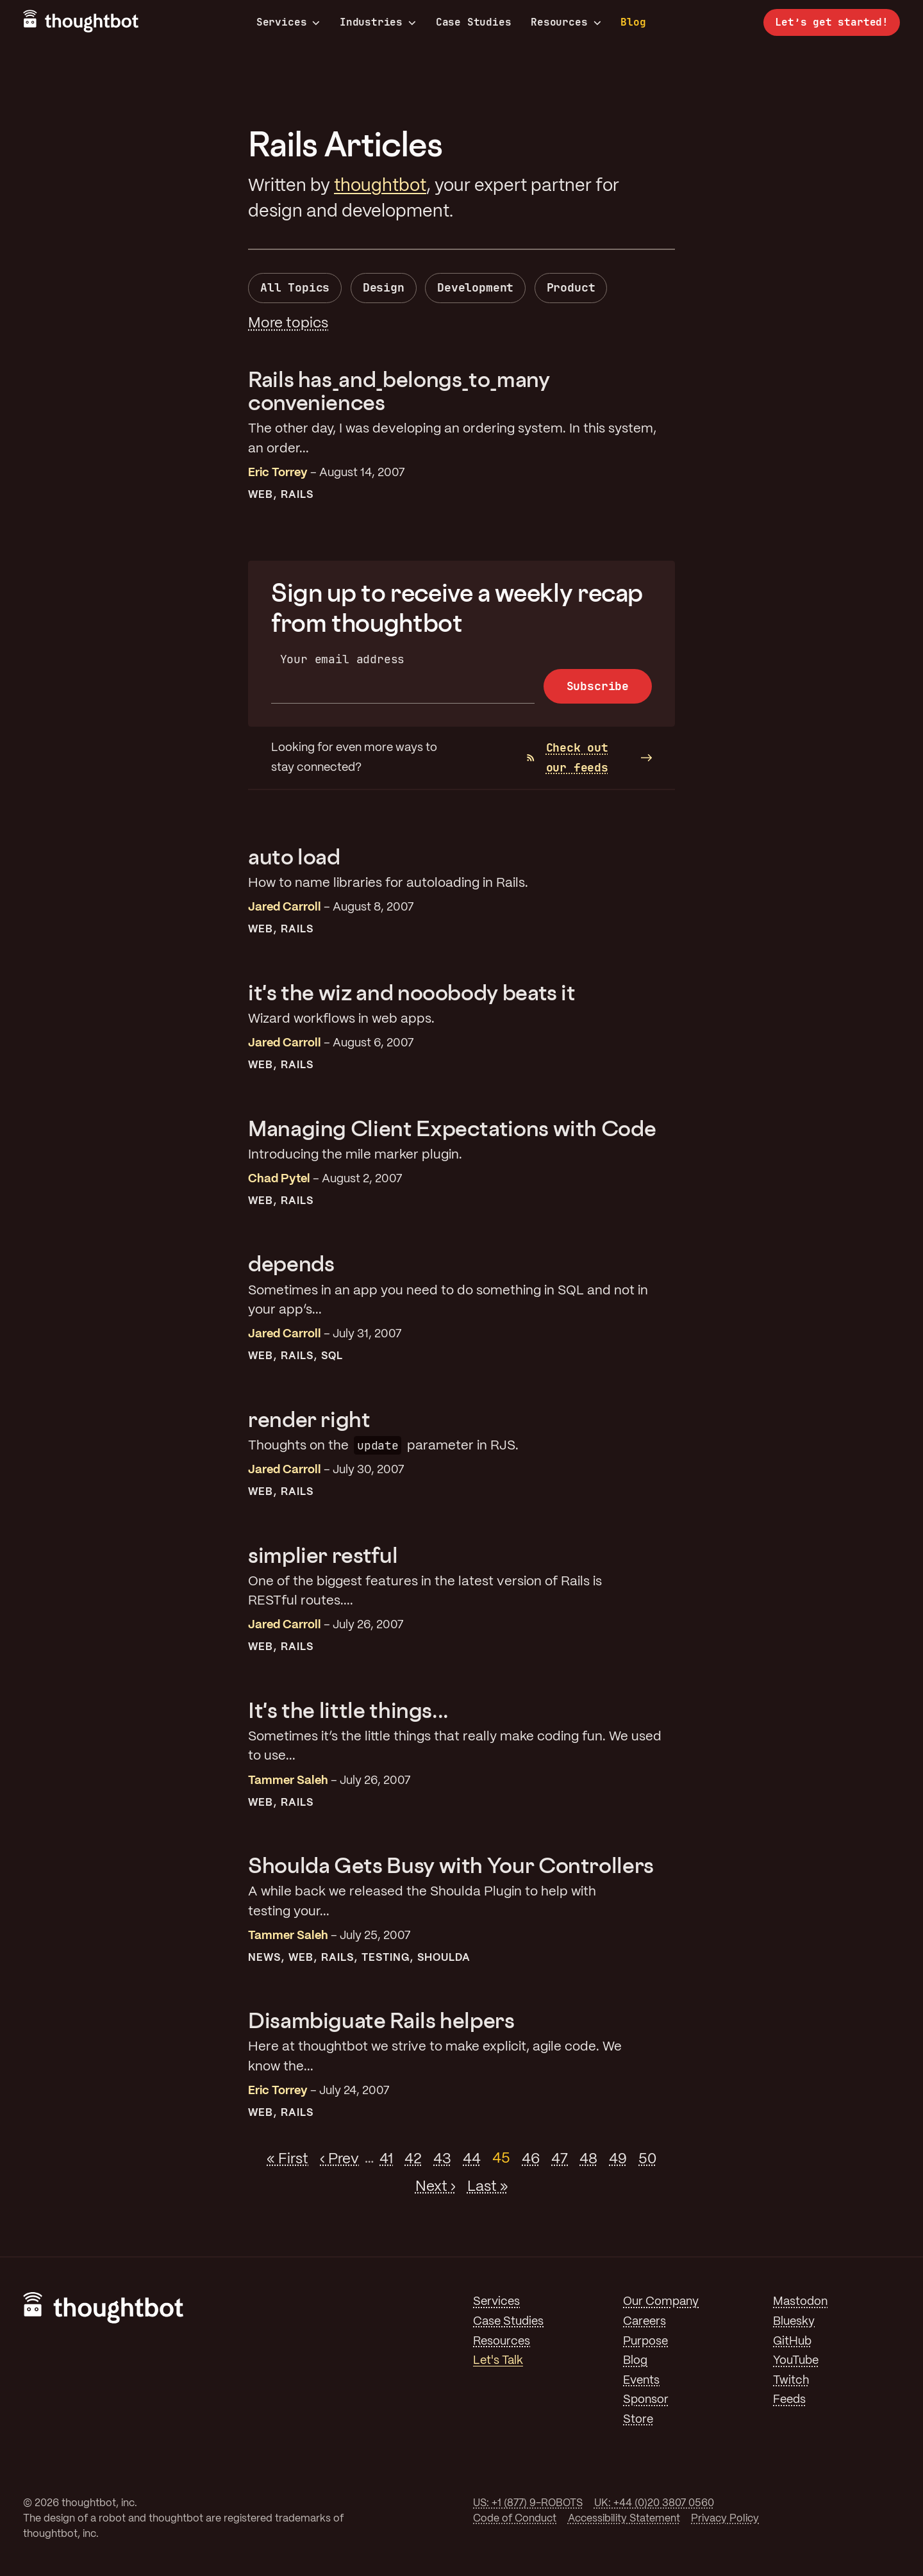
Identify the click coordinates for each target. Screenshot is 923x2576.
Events (641, 2380)
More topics (288, 324)
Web (260, 495)
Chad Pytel (279, 1179)
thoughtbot (380, 186)
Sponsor (646, 2400)
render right (309, 1419)
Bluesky (794, 2321)
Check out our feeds (567, 757)
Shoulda (444, 1958)
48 (588, 2159)
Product (571, 287)
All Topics (294, 287)
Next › (435, 2186)
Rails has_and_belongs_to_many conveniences (399, 390)
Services (288, 22)
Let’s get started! (831, 22)
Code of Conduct (514, 2518)
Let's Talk (498, 2360)
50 (647, 2159)
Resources (566, 22)
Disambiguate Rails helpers (381, 2020)
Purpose (645, 2341)
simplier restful (322, 1555)
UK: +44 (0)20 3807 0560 (654, 2503)
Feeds (789, 2400)
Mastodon (800, 2302)
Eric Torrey (278, 473)
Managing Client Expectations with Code (452, 1128)
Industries (378, 22)
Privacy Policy (725, 2518)
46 (531, 2159)
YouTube (796, 2360)
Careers (644, 2321)
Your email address (342, 659)
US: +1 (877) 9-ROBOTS (528, 2503)
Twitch (791, 2380)
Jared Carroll (284, 907)
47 (559, 2159)
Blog (632, 22)
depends (291, 1263)
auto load (294, 856)
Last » (487, 2186)
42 (413, 2159)
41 (386, 2159)
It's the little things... (348, 1710)
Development (475, 287)
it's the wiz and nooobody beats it (412, 992)
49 (618, 2159)
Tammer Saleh (288, 1781)
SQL (332, 1356)
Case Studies (473, 22)
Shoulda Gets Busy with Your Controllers (451, 1865)
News (264, 1958)
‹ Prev (339, 2159)
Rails (297, 495)
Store (638, 2419)
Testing (386, 1958)
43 (442, 2159)
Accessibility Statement (624, 2518)
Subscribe (598, 686)
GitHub (792, 2341)
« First (287, 2159)
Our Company (661, 2302)
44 (472, 2159)
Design (383, 287)
